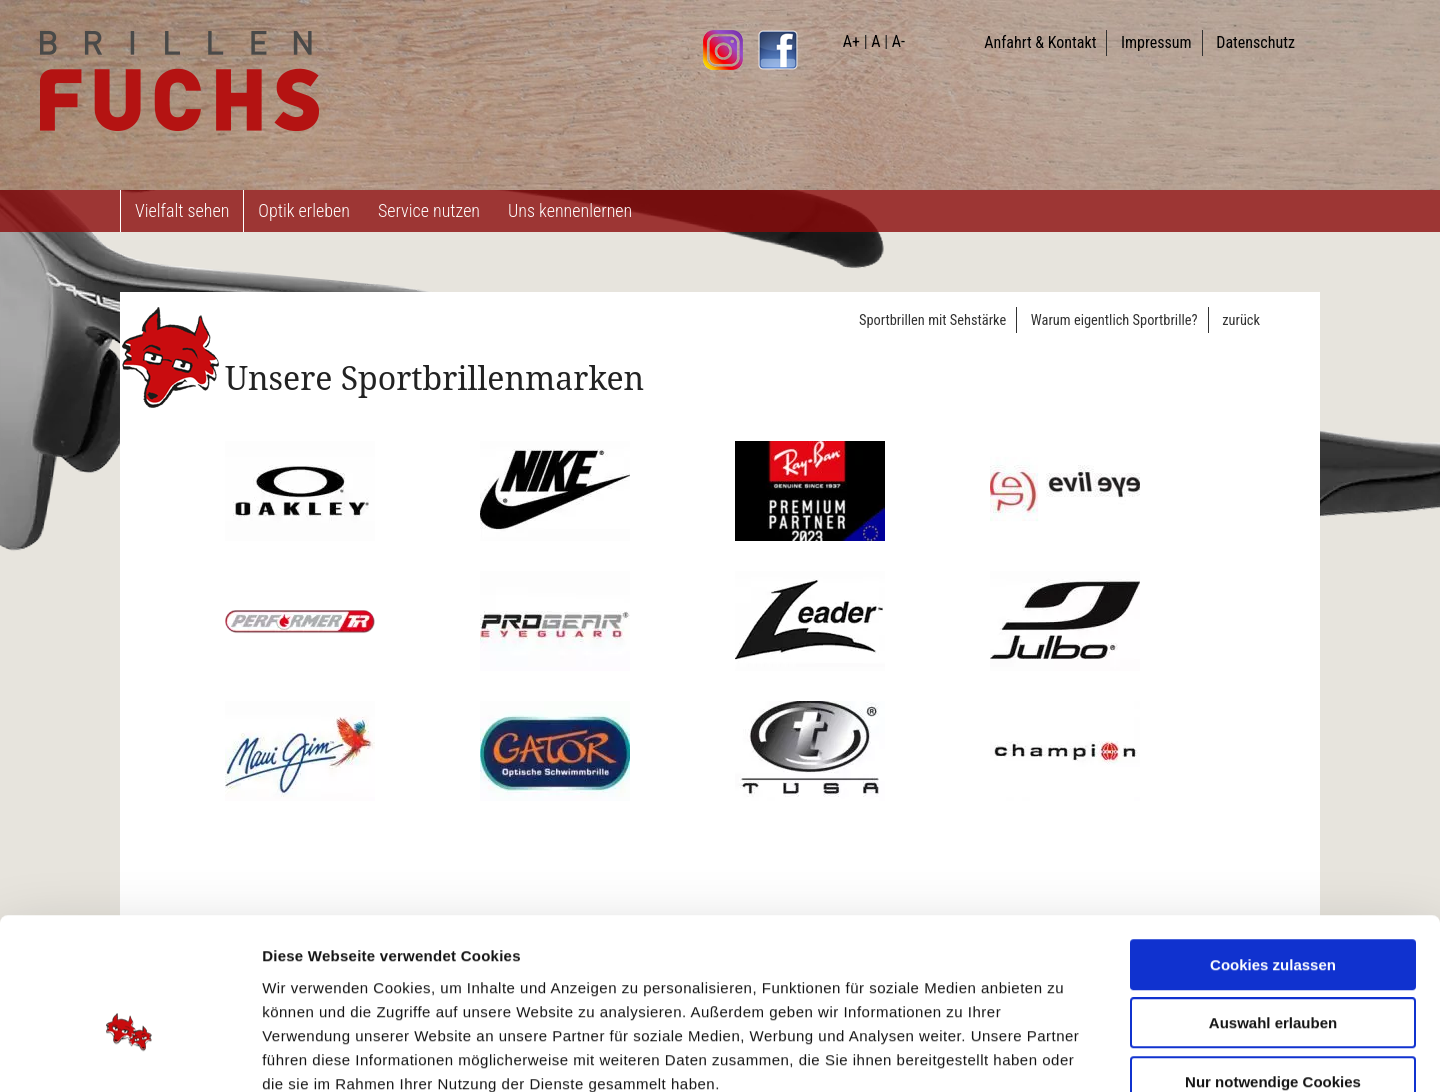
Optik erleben (304, 210)
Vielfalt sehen (182, 210)
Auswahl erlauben (1273, 906)
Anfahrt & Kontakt (1040, 42)
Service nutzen (429, 210)
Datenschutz (1255, 42)
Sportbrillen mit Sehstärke (932, 320)
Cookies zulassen (1273, 847)
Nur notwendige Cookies (1273, 964)
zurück (1241, 320)
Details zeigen (1063, 1052)
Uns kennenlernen (570, 210)
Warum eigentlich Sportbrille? (1114, 320)
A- (898, 41)
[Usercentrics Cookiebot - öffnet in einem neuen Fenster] (129, 1053)
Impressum (1156, 42)
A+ (851, 41)
